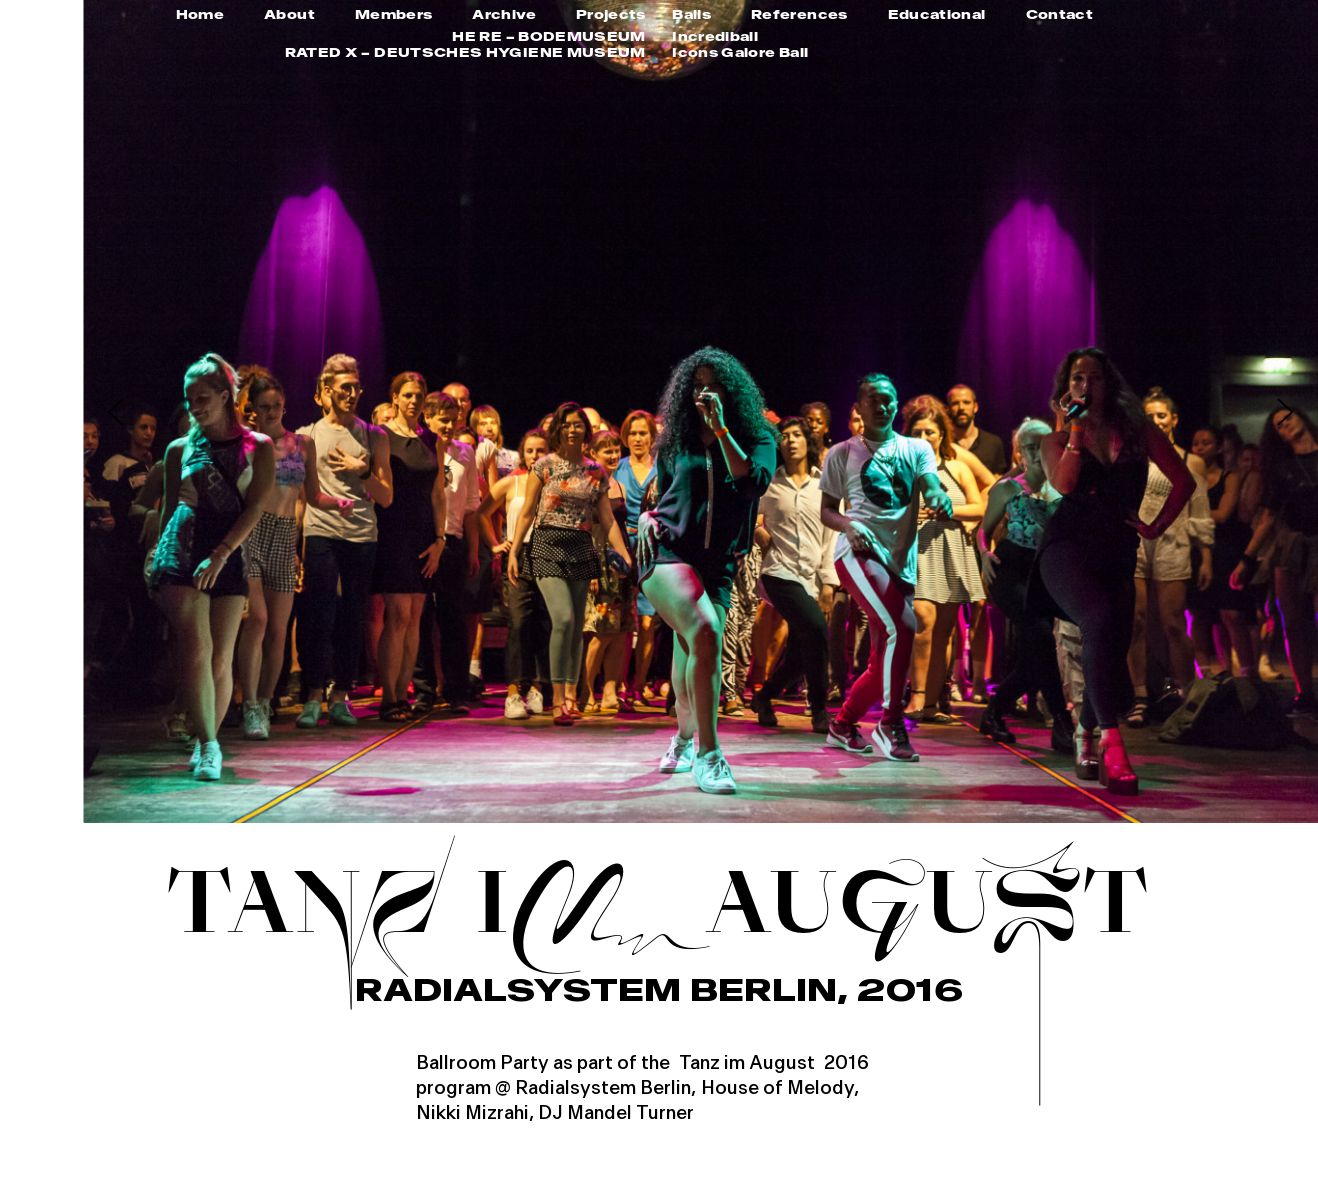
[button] (115, 411)
